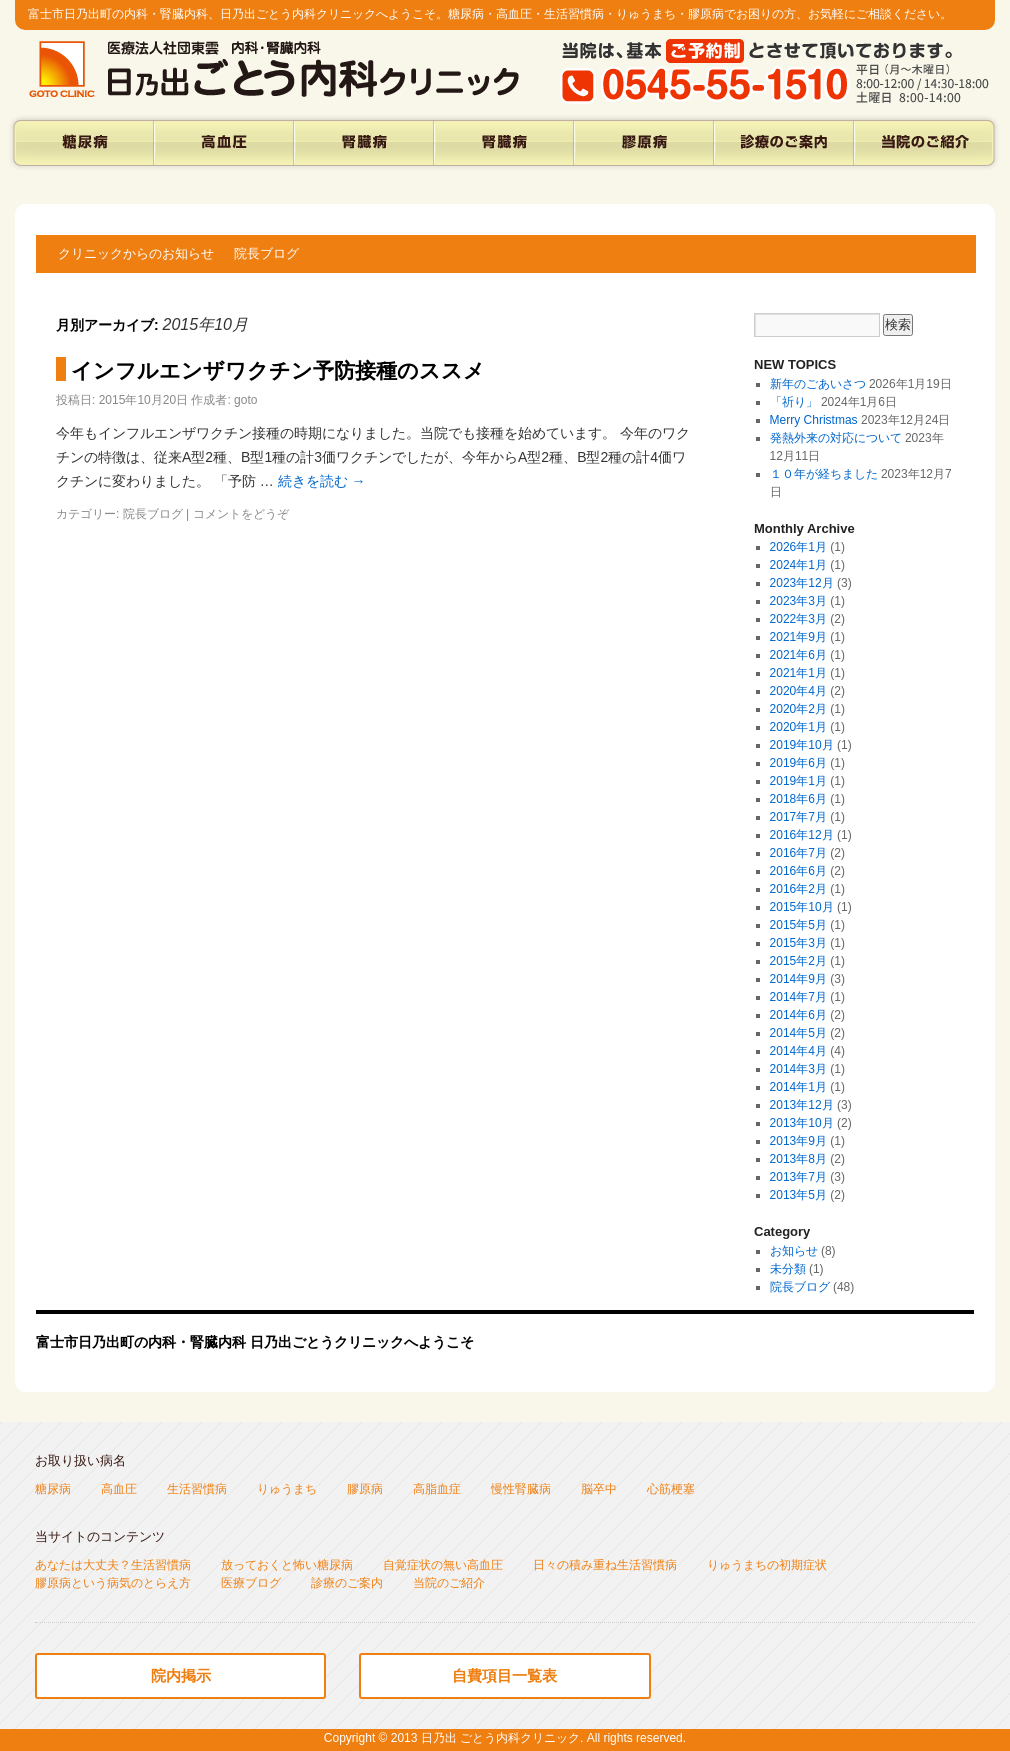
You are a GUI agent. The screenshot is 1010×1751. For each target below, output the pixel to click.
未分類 (788, 1269)
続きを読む (322, 481)
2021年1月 (798, 673)
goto (245, 400)
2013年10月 (802, 1123)
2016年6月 (798, 871)
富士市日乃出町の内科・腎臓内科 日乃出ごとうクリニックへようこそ (255, 1342)
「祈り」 (794, 402)
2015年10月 (802, 907)
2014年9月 (798, 979)
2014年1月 (798, 1087)
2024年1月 (798, 565)
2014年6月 (798, 1015)
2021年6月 (798, 655)
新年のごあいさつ (818, 384)
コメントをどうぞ (241, 514)
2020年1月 (798, 727)
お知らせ (794, 1251)
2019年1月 (798, 781)
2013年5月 (798, 1195)
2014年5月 (798, 1033)
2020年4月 (798, 691)
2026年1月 (798, 547)
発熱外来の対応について (836, 438)
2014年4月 (798, 1051)
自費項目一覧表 (504, 1675)
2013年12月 (802, 1105)
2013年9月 (798, 1141)
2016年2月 (798, 889)
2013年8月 (798, 1159)
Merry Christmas (814, 420)
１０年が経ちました (824, 474)
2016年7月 (798, 853)
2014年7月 (798, 997)
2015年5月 (798, 925)
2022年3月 (798, 619)
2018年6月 (798, 799)
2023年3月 (798, 601)
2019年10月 (802, 745)
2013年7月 (798, 1177)
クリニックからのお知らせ (136, 253)
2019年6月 (798, 763)
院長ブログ (266, 253)
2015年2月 (798, 961)
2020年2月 (798, 709)
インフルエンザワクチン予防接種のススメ (278, 370)
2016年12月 (802, 835)
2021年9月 (798, 637)
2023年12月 (802, 583)
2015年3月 (798, 943)
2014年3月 (798, 1069)
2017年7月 (798, 817)
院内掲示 (181, 1675)
